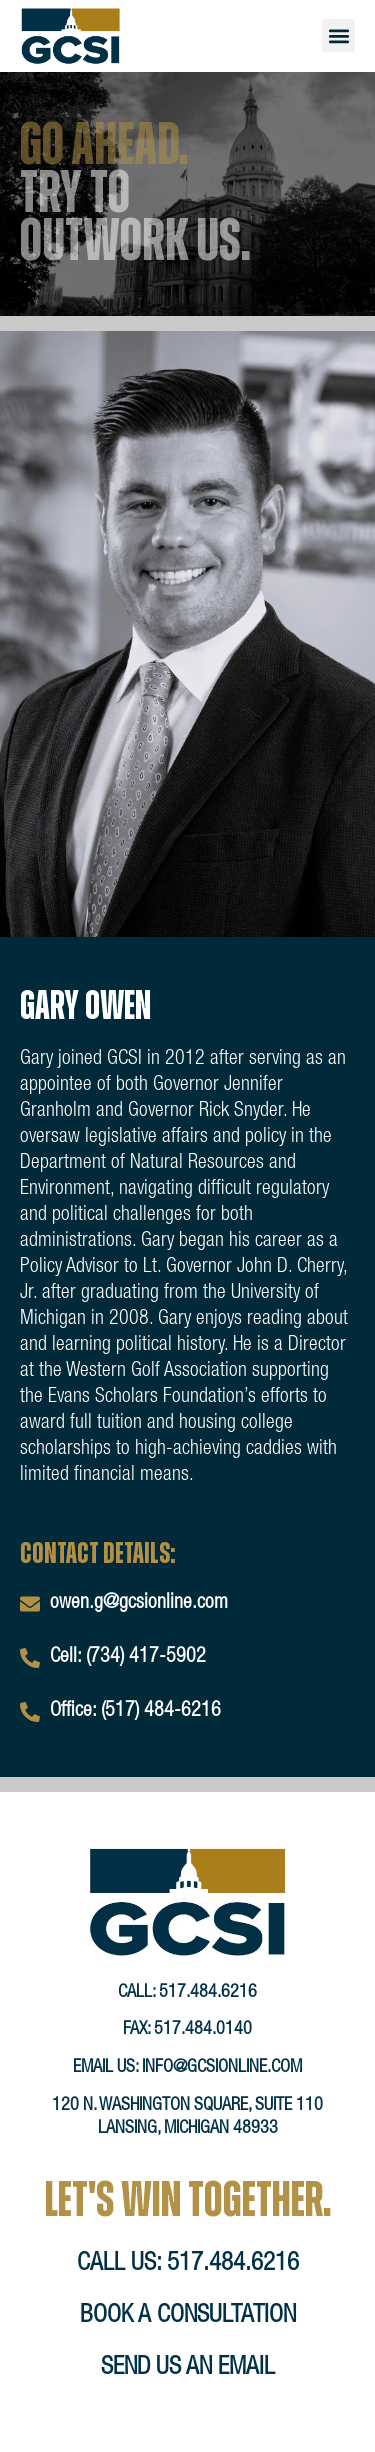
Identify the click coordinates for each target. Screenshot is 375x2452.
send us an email (188, 2368)
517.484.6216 (208, 1993)
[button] (338, 35)
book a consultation (188, 2316)
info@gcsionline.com (222, 2068)
